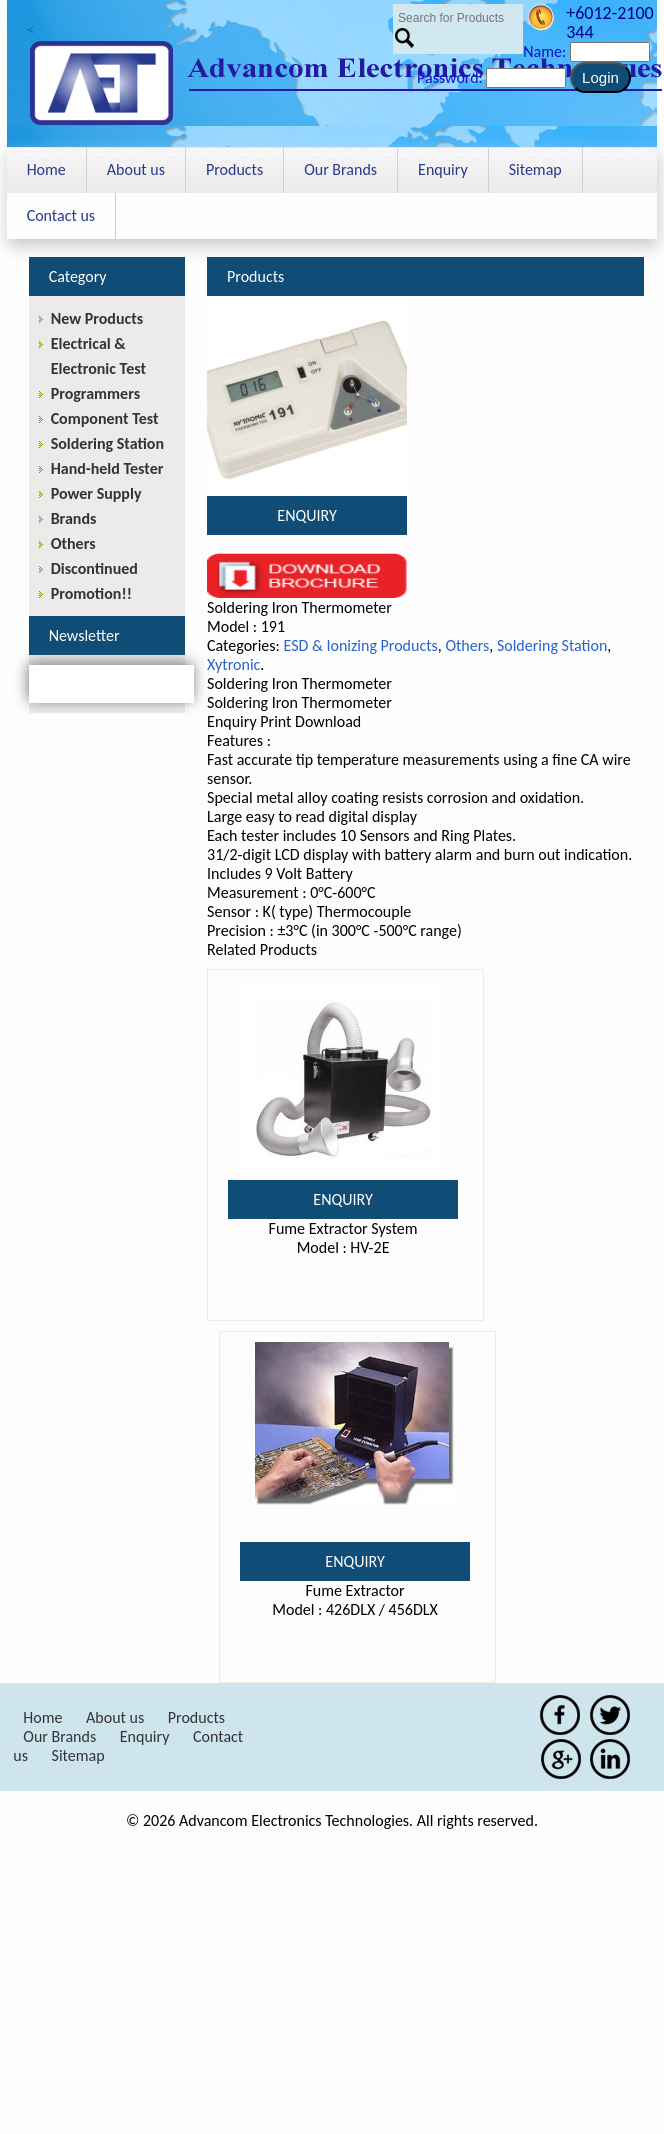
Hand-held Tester (107, 468)
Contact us (61, 215)
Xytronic (233, 664)
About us (136, 169)
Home (46, 169)
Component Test (105, 418)
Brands (74, 518)
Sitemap (535, 169)
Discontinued (94, 568)
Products (234, 169)
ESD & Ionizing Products (360, 645)
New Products (97, 318)
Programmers (95, 393)
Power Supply (96, 493)
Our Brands (340, 169)
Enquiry (443, 169)
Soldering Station (552, 645)
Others (467, 645)
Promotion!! (91, 593)
